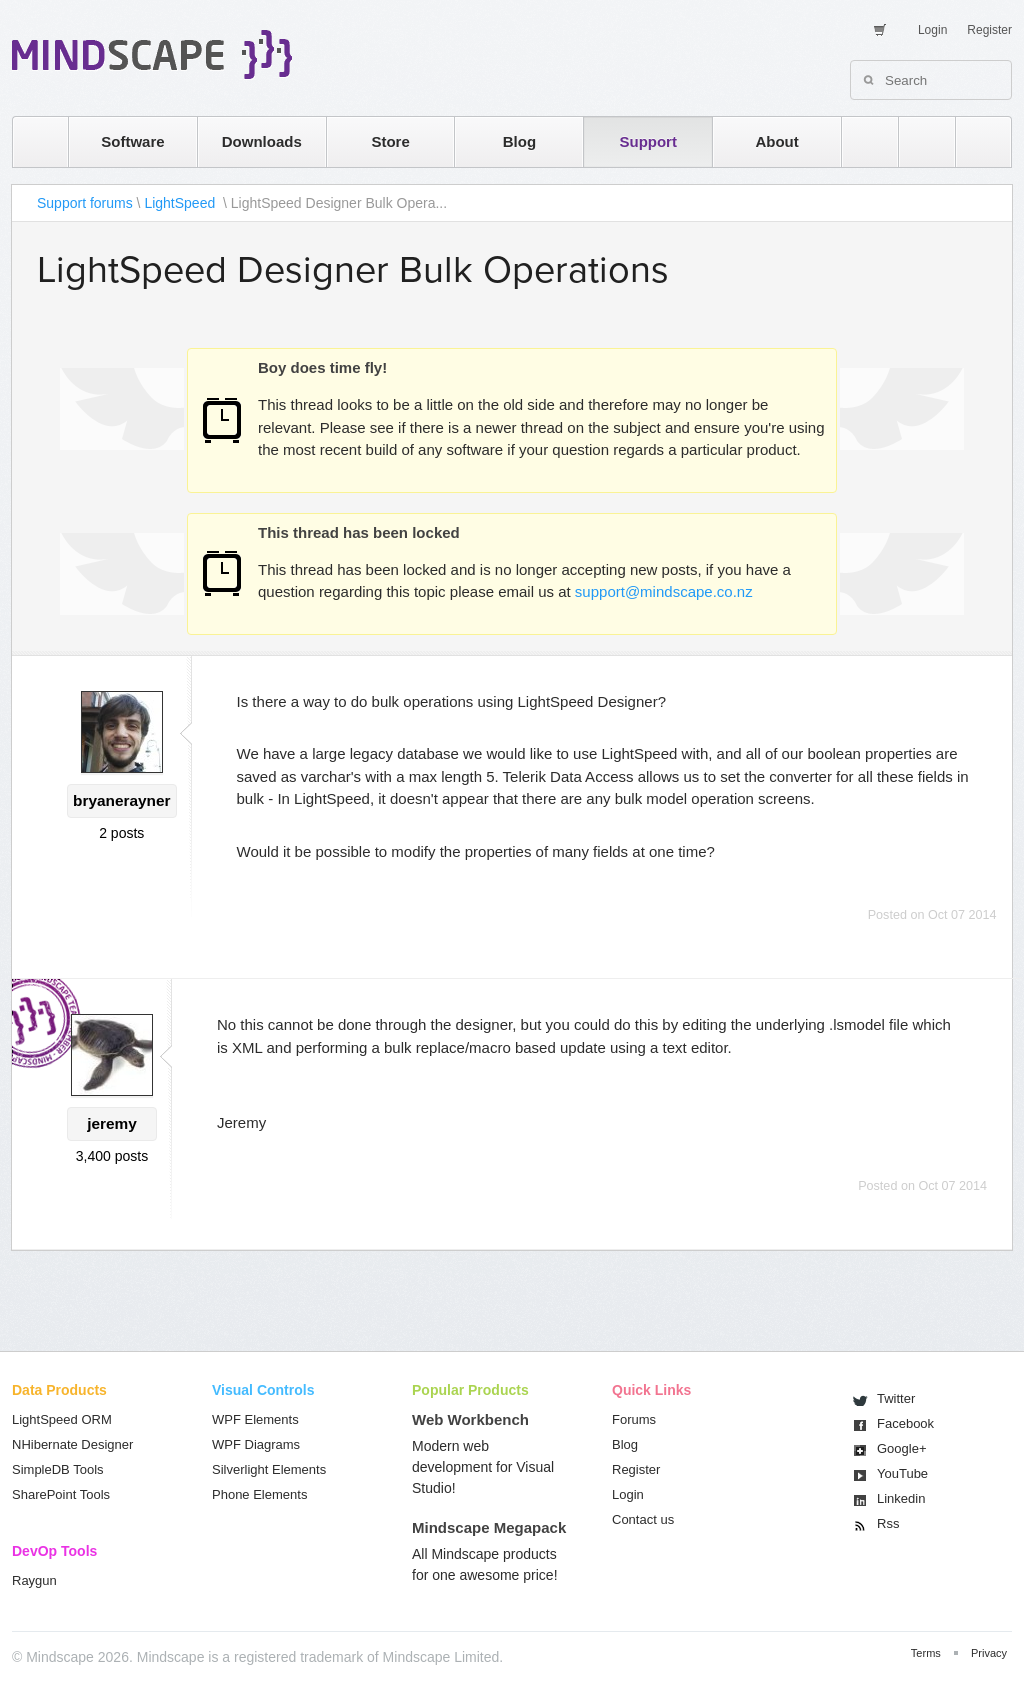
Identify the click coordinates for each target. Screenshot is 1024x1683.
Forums (634, 1419)
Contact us (643, 1519)
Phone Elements (259, 1494)
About (776, 141)
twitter (917, 141)
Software (132, 141)
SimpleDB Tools (58, 1469)
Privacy (989, 1653)
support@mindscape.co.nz (664, 591)
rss (860, 141)
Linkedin (901, 1498)
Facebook (905, 1423)
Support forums (85, 203)
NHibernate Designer (72, 1444)
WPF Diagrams (256, 1444)
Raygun (34, 1580)
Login (932, 30)
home (30, 141)
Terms (926, 1653)
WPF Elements (255, 1419)
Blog (519, 141)
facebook (973, 141)
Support (648, 141)
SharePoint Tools (61, 1494)
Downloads (262, 141)
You (902, 1473)
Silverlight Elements (269, 1469)
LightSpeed (181, 203)
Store (390, 141)
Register (989, 30)
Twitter (896, 1398)
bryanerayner (122, 800)
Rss (888, 1523)
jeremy (112, 1123)
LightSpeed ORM (62, 1419)
